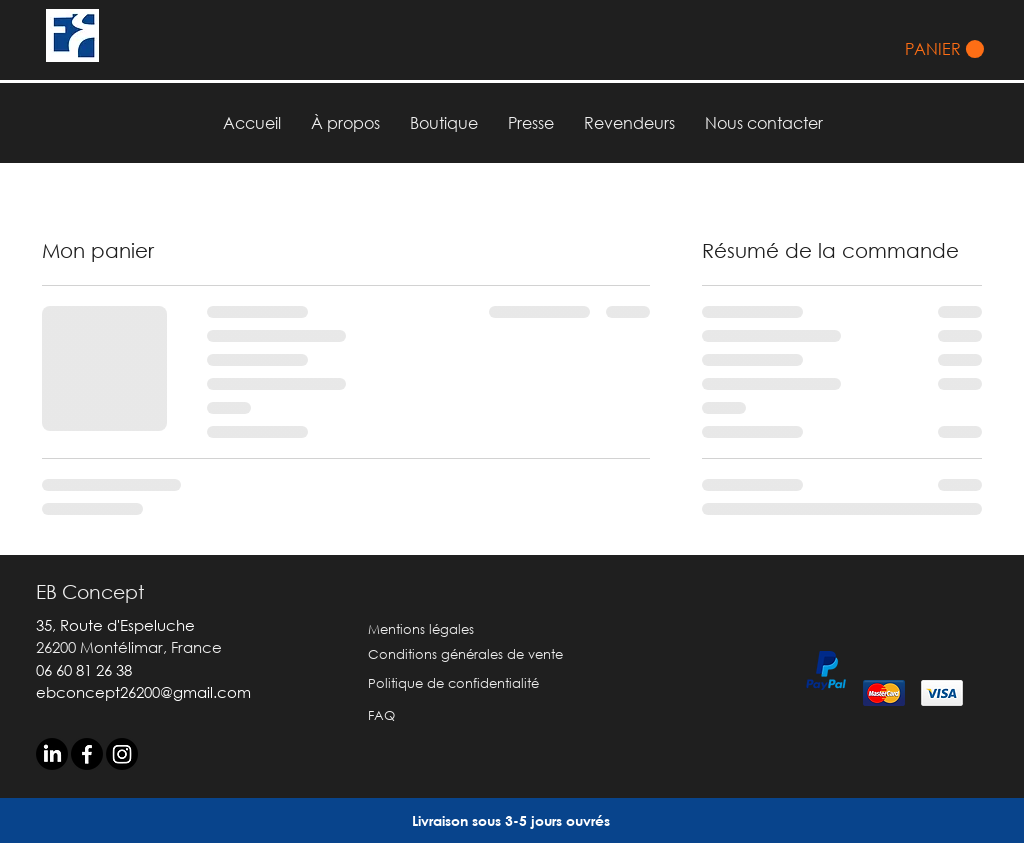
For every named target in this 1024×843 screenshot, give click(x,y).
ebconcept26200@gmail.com (143, 692)
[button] (944, 49)
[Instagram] (122, 754)
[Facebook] (87, 754)
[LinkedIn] (52, 754)
